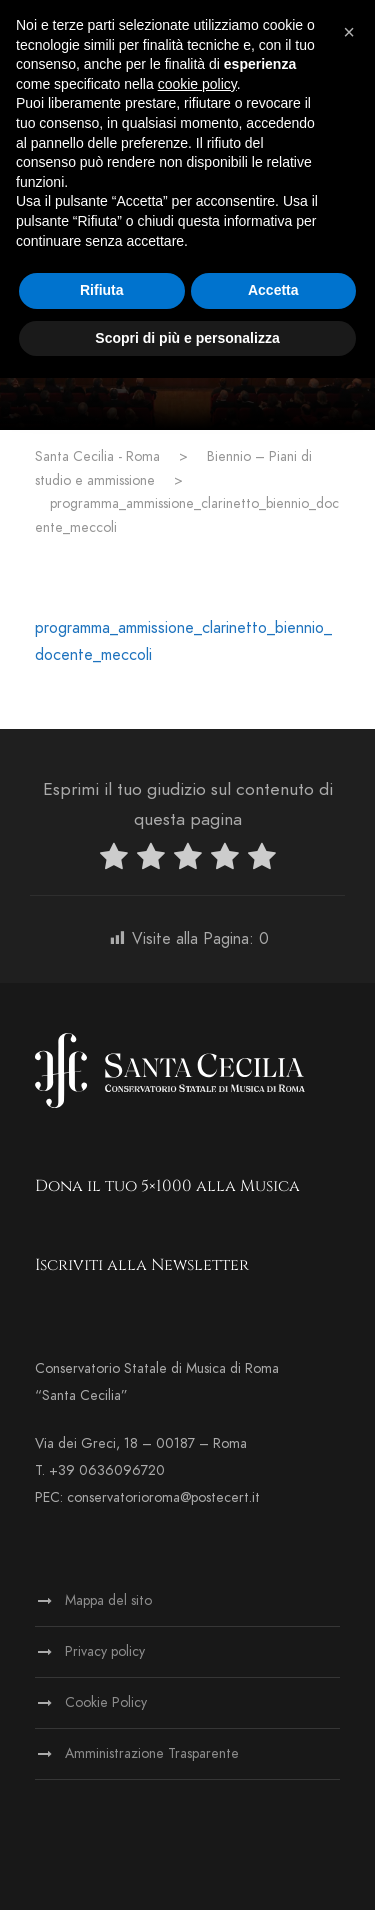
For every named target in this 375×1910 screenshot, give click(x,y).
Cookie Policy (106, 1702)
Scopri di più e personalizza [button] (187, 338)
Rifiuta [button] (102, 290)
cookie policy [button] (197, 84)
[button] (349, 32)
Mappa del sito (108, 1600)
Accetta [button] (273, 290)
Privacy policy (105, 1651)
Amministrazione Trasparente (152, 1753)
